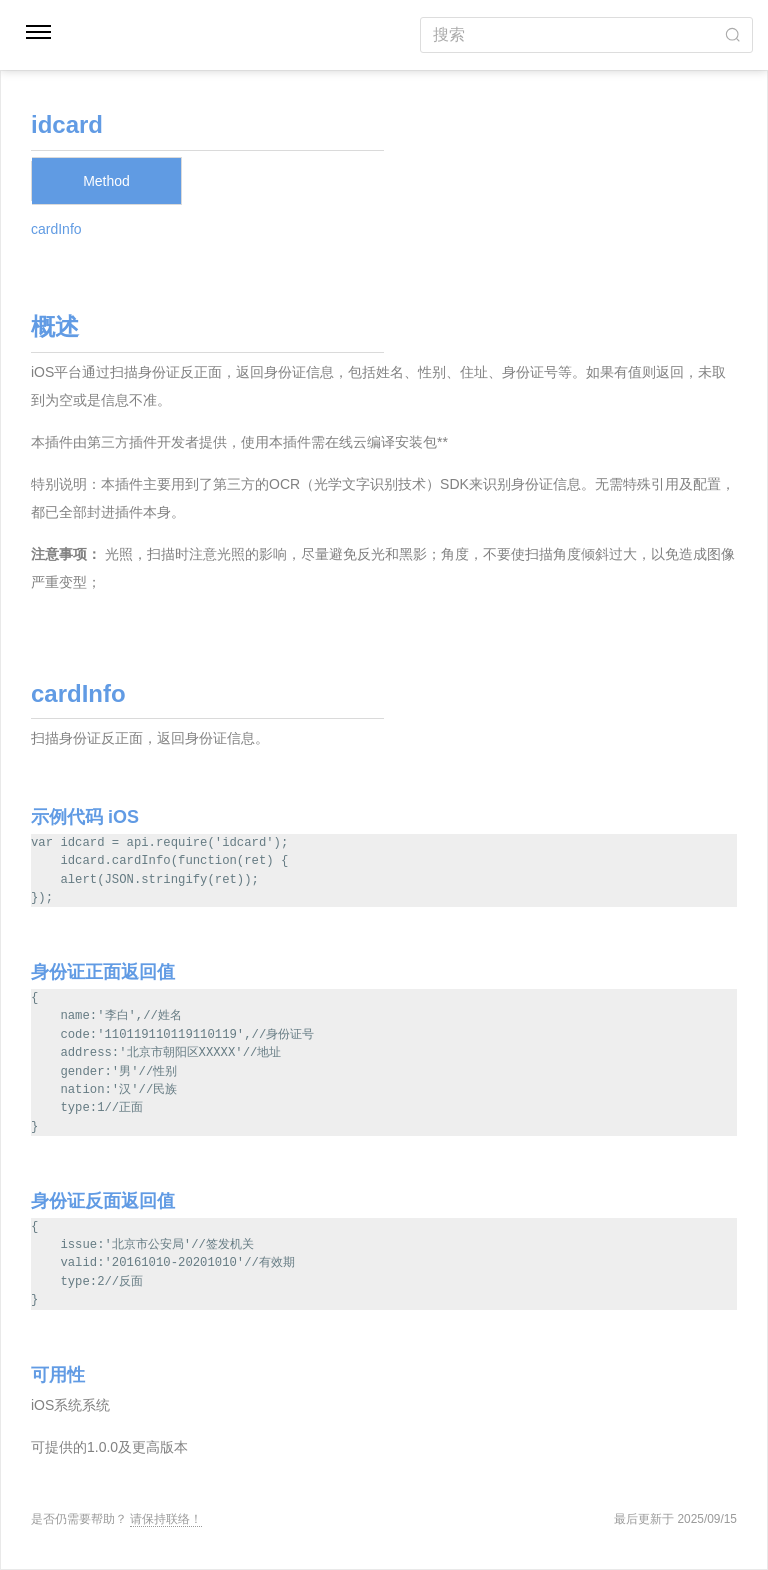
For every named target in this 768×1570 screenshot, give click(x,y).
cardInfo (56, 229)
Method (106, 181)
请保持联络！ (166, 1519)
